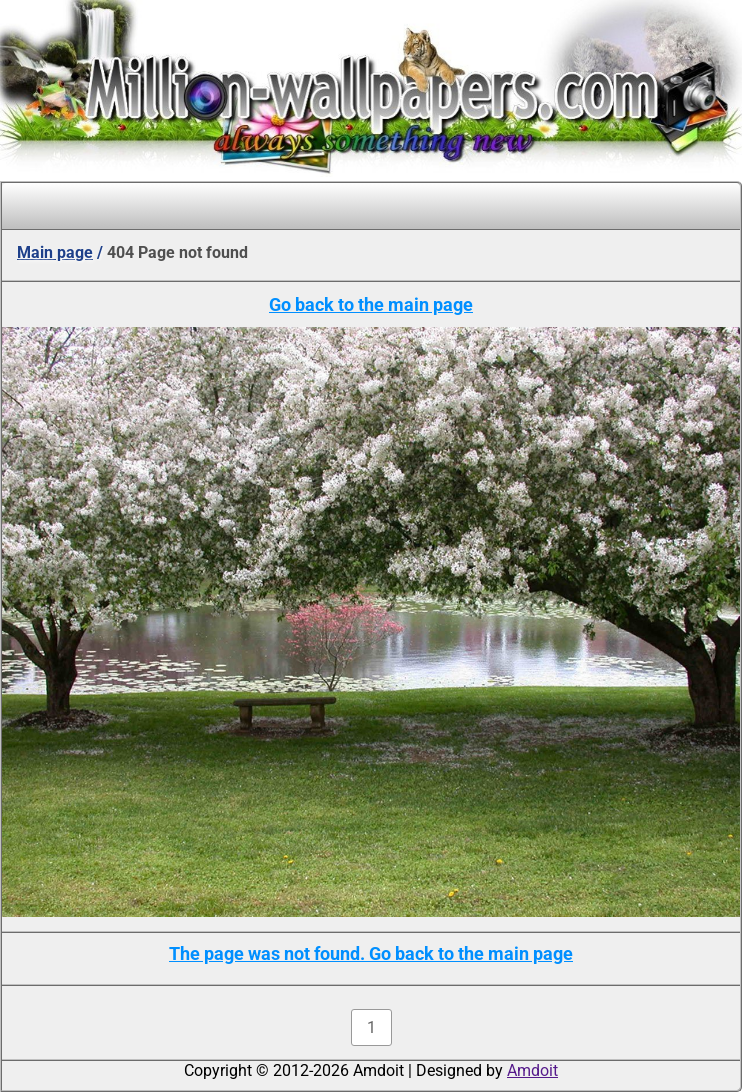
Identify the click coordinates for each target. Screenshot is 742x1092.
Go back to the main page (371, 304)
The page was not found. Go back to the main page (371, 953)
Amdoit (532, 1070)
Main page (55, 252)
